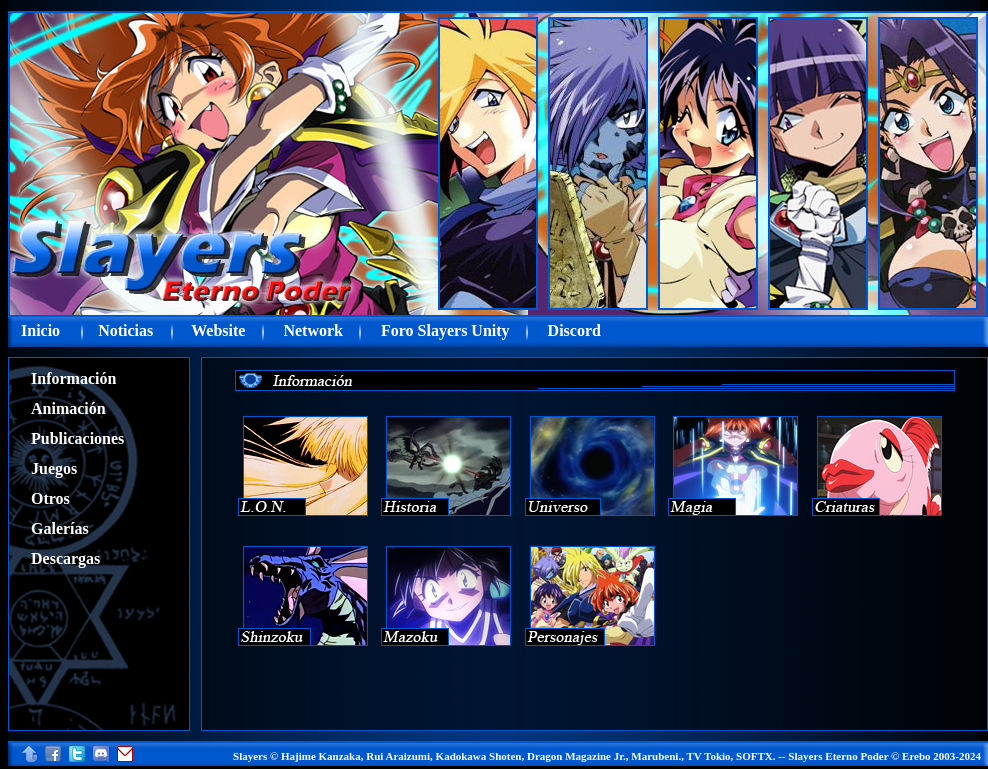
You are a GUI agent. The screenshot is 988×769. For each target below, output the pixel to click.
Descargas (65, 558)
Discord (574, 330)
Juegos (54, 468)
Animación (68, 408)
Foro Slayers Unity (445, 330)
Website (218, 330)
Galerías (60, 528)
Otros (50, 498)
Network (313, 330)
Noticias (125, 330)
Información (73, 378)
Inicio (40, 330)
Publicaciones (77, 438)
